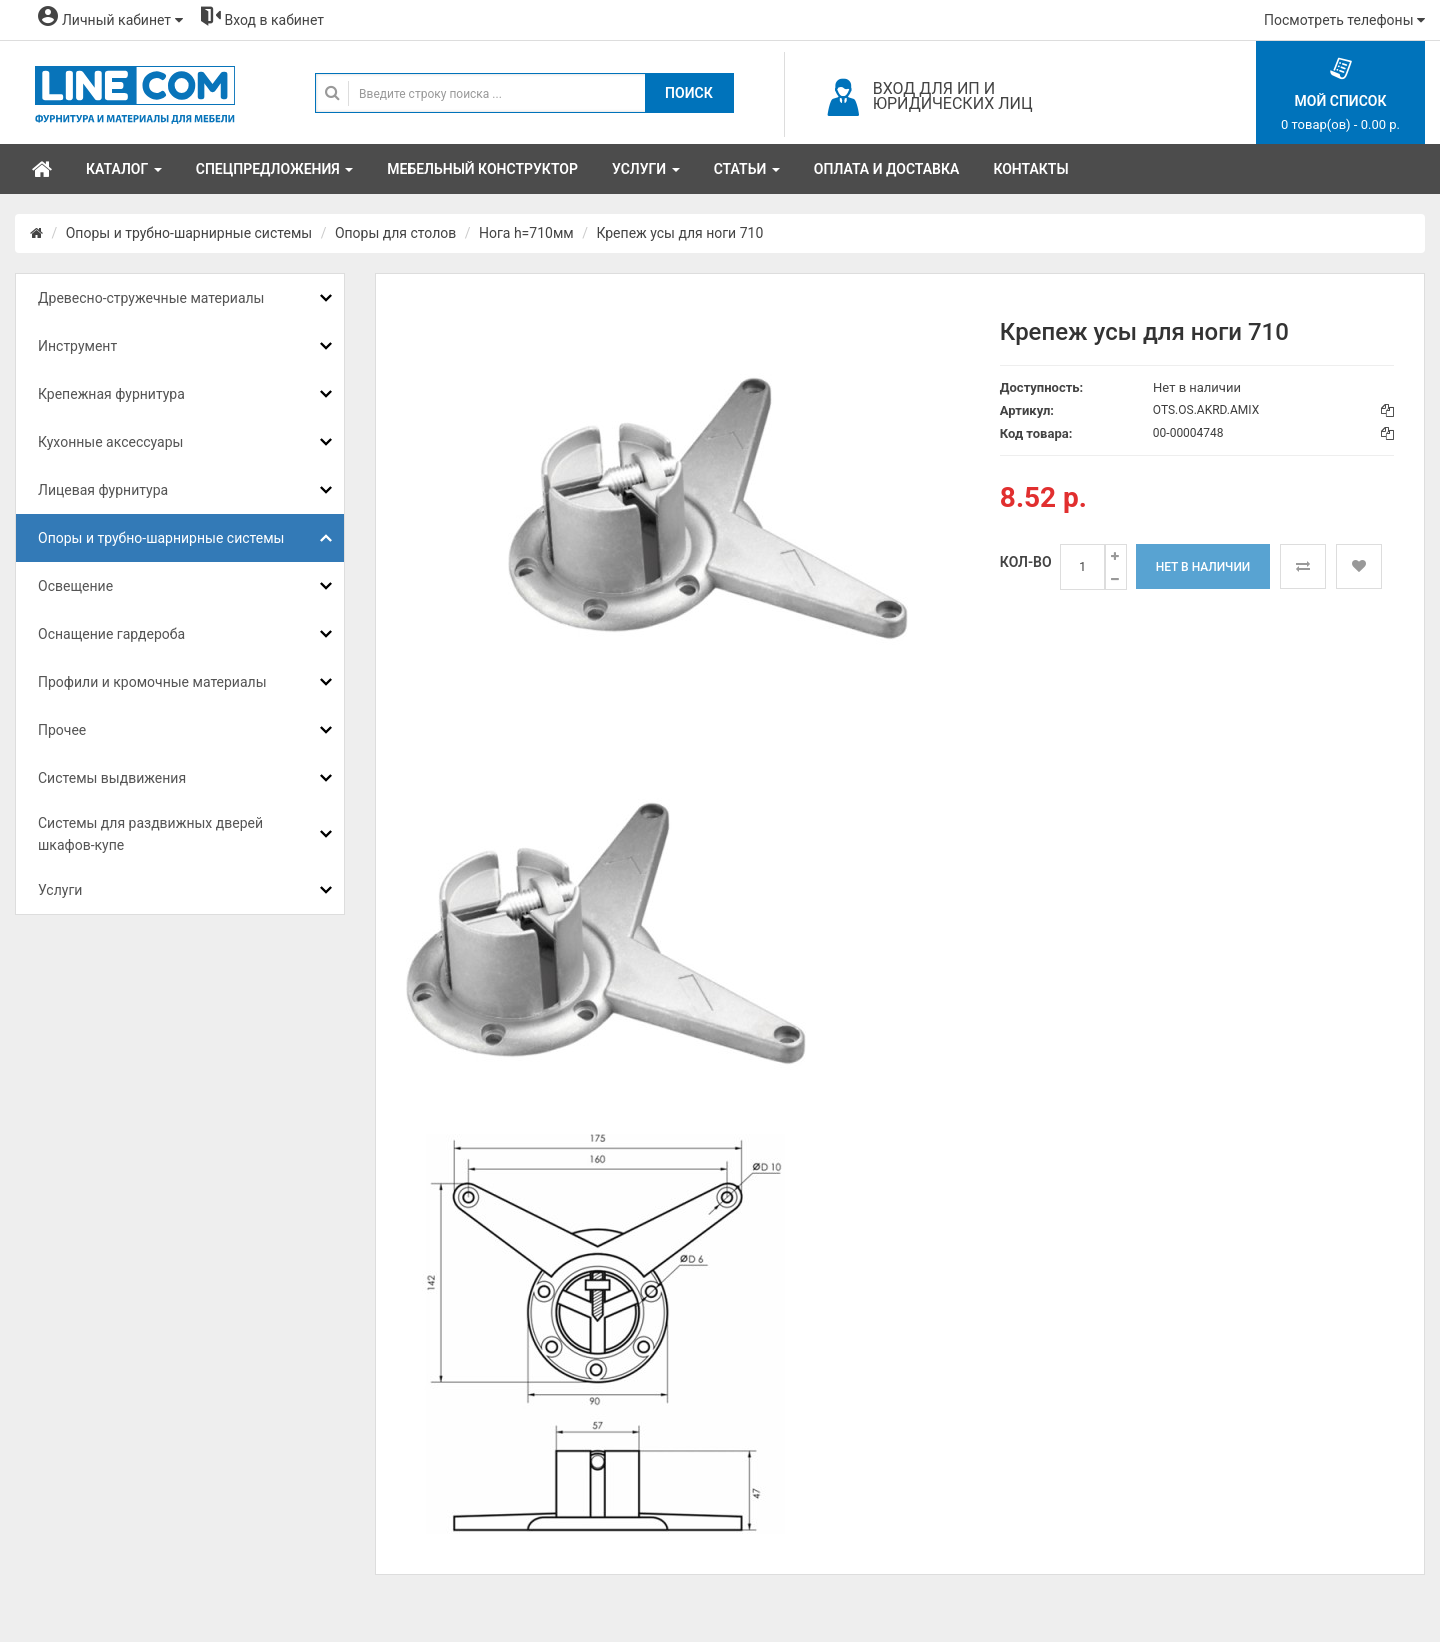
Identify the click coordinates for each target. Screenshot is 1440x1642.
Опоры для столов (395, 233)
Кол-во (1026, 562)
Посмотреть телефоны (1344, 20)
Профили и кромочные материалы (152, 682)
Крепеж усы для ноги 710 (679, 233)
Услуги (60, 890)
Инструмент (77, 346)
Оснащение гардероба (111, 634)
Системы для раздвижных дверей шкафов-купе (150, 834)
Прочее (62, 730)
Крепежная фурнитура (111, 394)
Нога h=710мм (526, 233)
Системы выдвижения (112, 778)
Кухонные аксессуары (110, 442)
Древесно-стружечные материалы (151, 298)
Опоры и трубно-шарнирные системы (189, 233)
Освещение (75, 586)
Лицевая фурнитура (103, 490)
